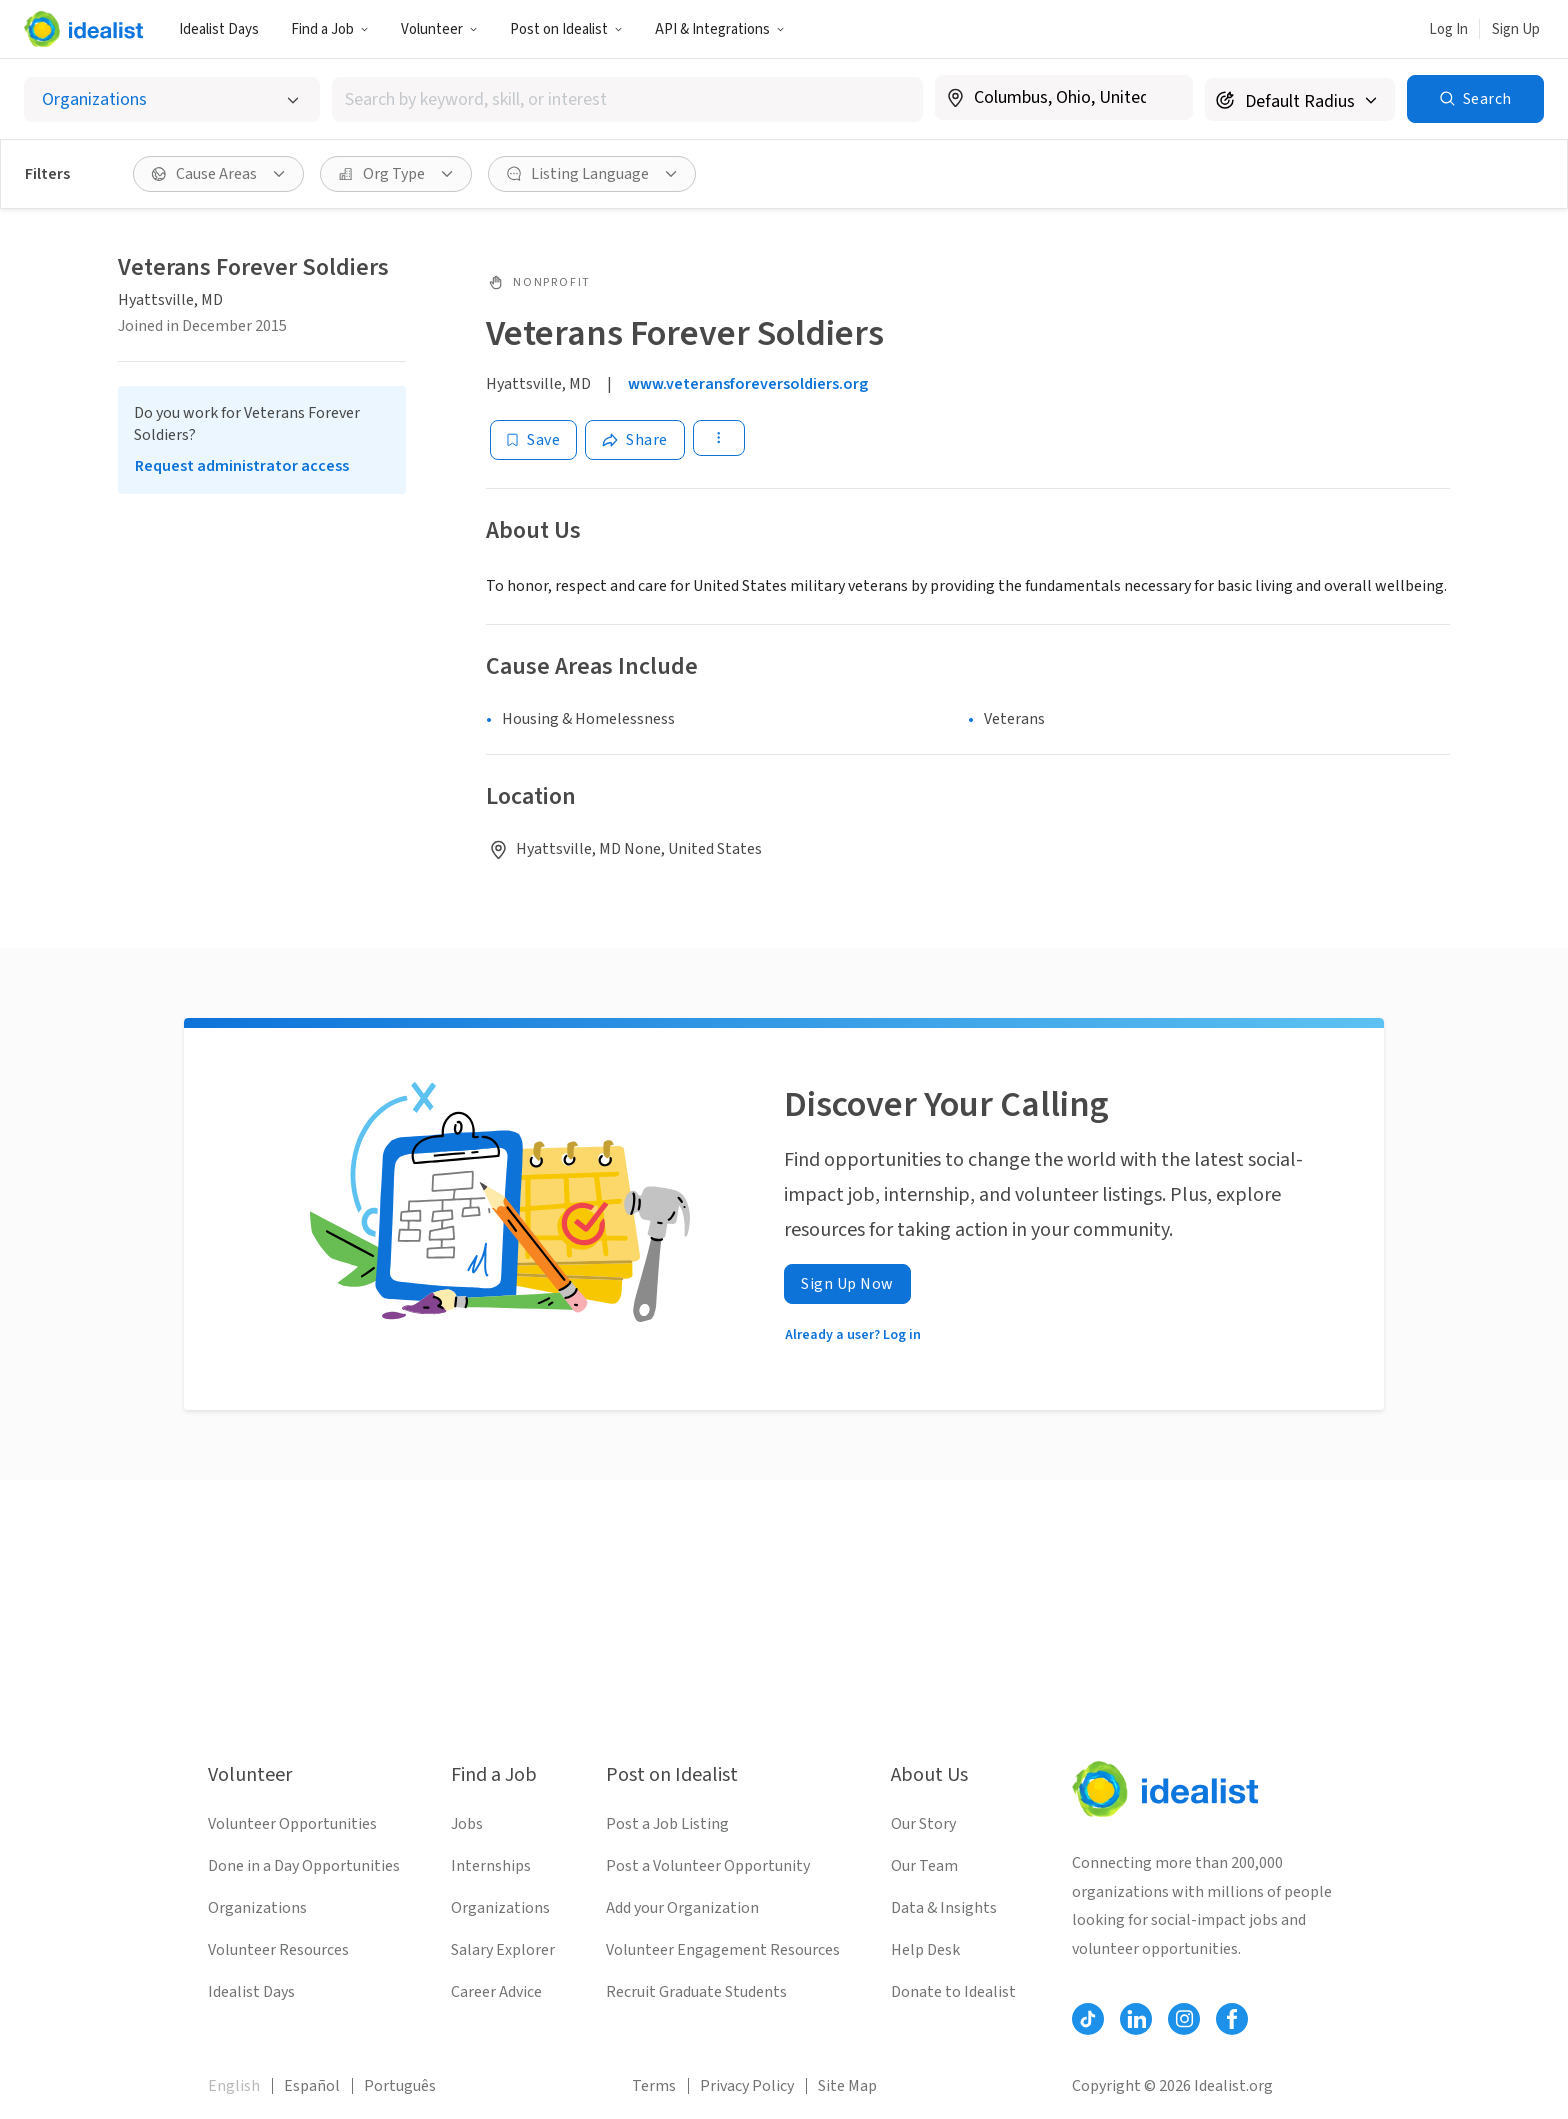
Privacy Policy (747, 2086)
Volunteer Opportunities (292, 1824)
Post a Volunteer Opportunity (708, 1866)
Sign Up (1516, 29)
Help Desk (925, 1950)
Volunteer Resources (278, 1950)
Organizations (257, 1908)
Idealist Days (219, 29)
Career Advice (496, 1992)
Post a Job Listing (667, 1824)
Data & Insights (944, 1908)
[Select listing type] (172, 99)
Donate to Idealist (953, 1992)
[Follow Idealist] (1088, 2019)
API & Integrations (720, 29)
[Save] (533, 440)
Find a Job (330, 29)
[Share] (635, 440)
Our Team (924, 1866)
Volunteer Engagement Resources (723, 1950)
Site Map (847, 2086)
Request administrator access (242, 466)
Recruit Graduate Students (696, 1992)
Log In (1448, 29)
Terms (654, 2086)
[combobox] (627, 99)
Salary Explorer (503, 1950)
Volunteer (439, 29)
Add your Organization (682, 1908)
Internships (491, 1866)
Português (400, 2086)
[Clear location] (1165, 98)
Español (312, 2086)
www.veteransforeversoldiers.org (748, 384)
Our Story (923, 1824)
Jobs (467, 1824)
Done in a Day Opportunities (304, 1866)
